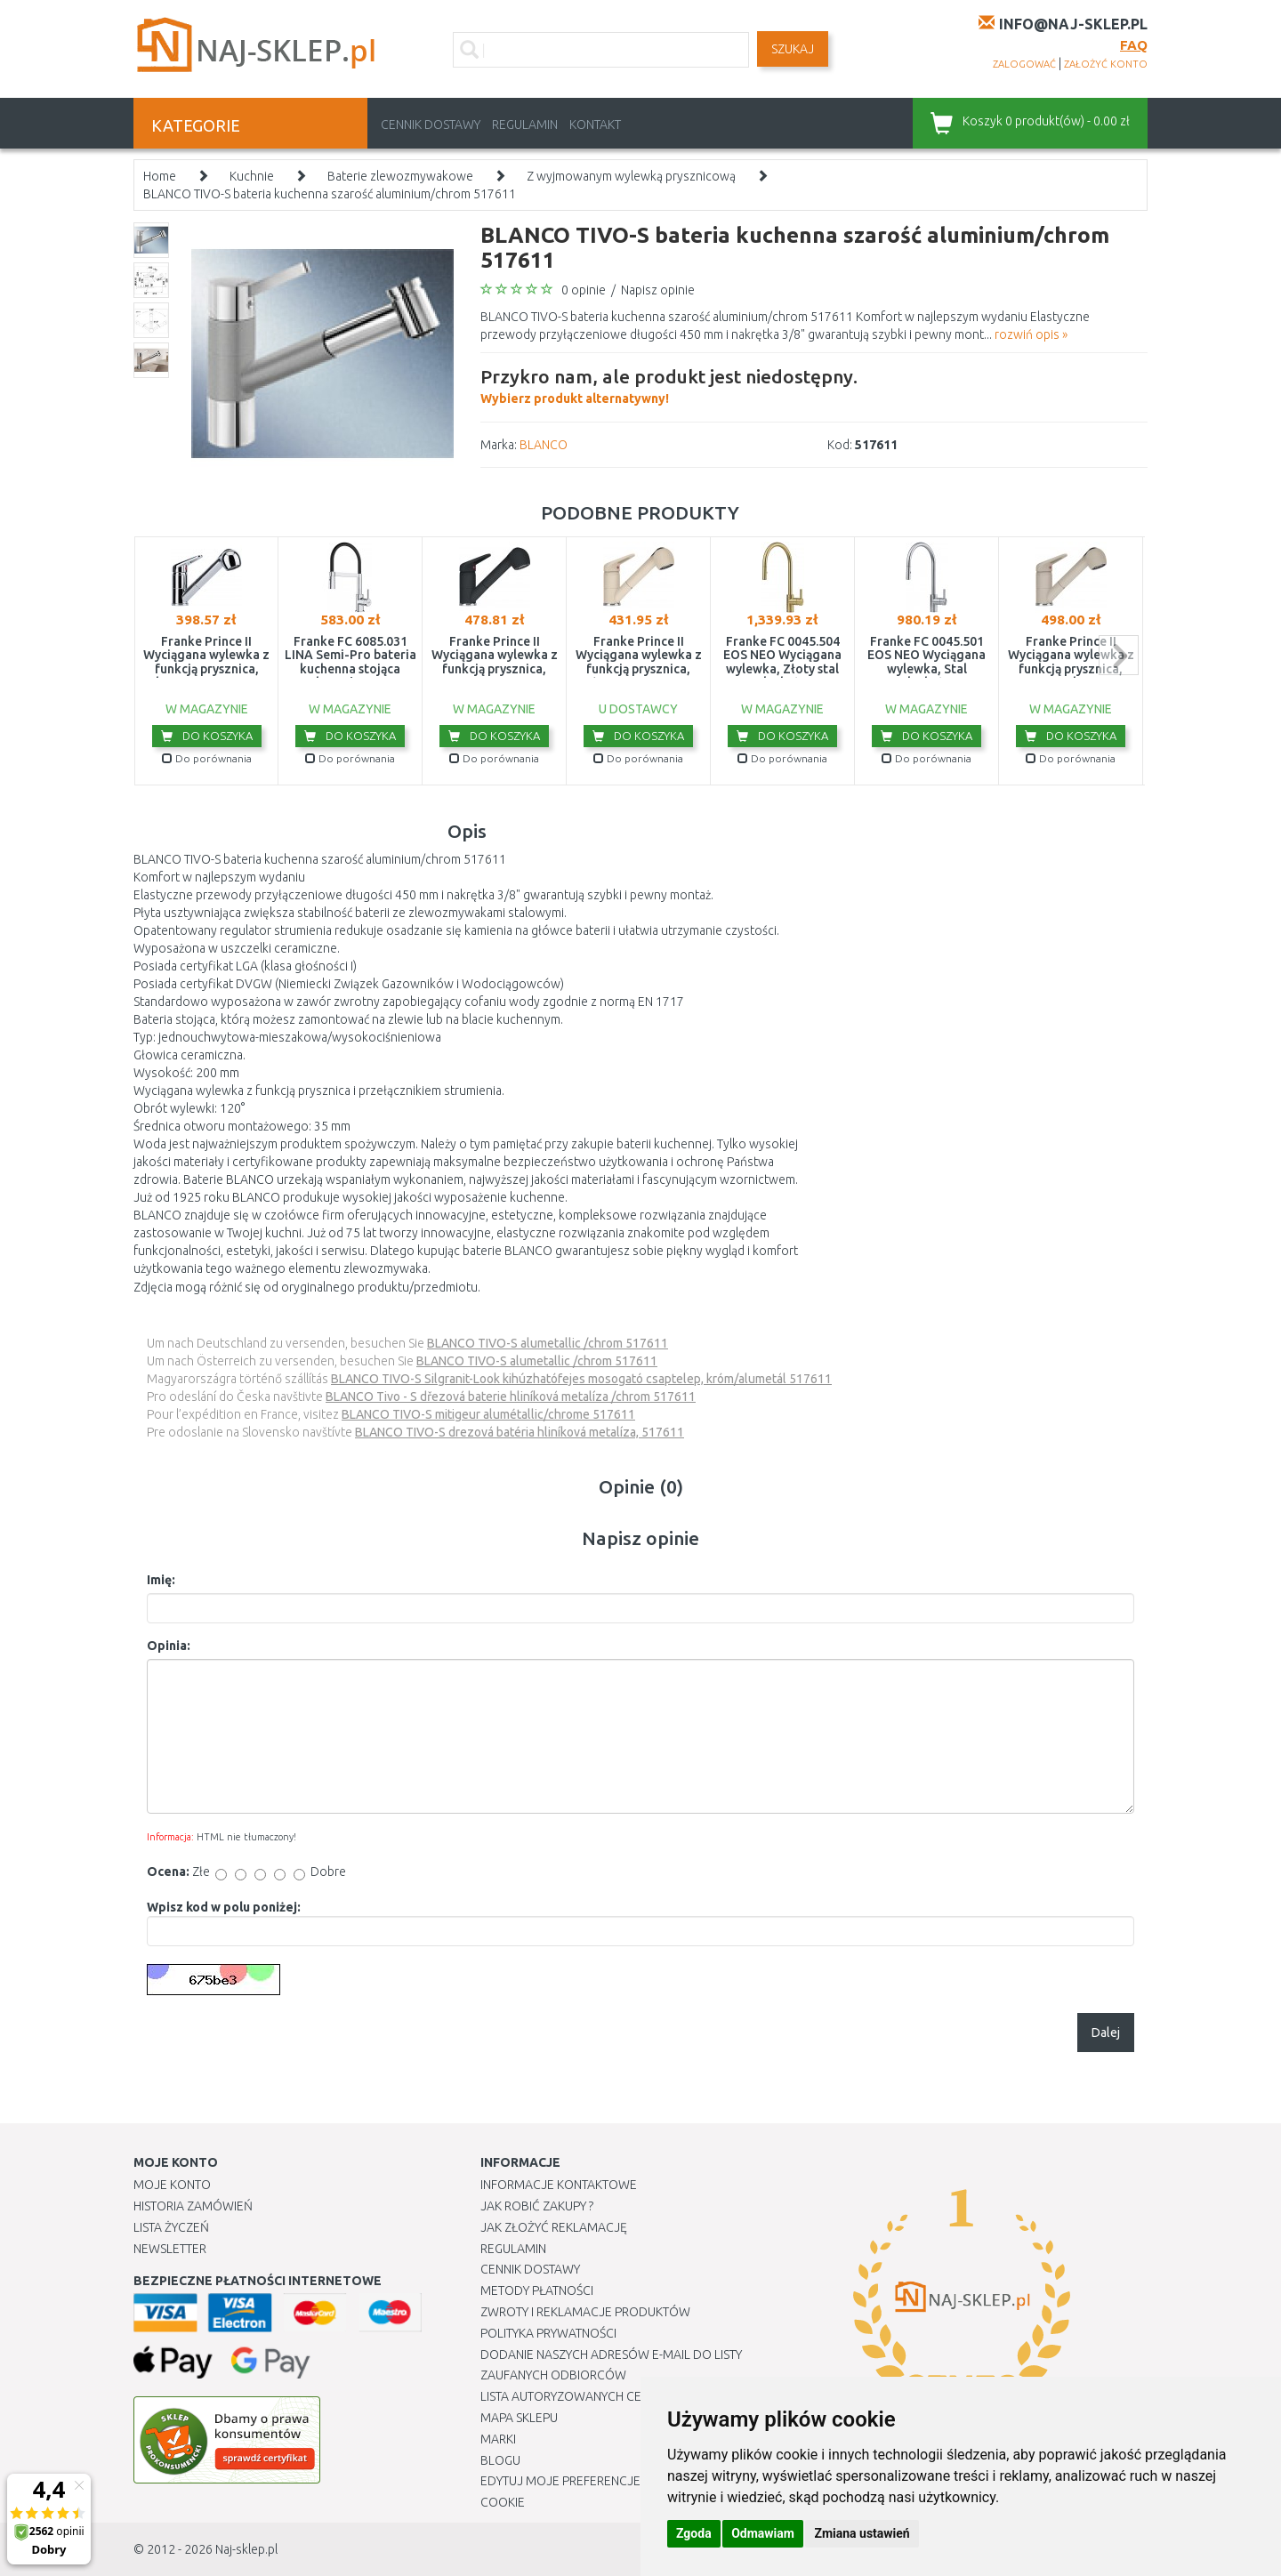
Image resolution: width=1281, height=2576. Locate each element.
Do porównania (207, 758)
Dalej (1106, 2032)
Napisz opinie (658, 290)
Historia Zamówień (193, 2206)
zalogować (1024, 64)
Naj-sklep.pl (246, 2549)
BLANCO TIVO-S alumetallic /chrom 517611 (547, 1343)
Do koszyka (207, 735)
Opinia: (168, 1645)
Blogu (500, 2460)
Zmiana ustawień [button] (861, 2533)
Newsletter (169, 2249)
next (1119, 655)
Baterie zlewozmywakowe (400, 176)
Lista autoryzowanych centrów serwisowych (625, 2396)
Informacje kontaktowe (558, 2185)
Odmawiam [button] (762, 2533)
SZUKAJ (792, 49)
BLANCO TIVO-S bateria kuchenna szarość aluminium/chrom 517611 (329, 194)
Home (159, 176)
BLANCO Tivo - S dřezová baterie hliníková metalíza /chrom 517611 (511, 1396)
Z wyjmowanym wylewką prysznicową (631, 176)
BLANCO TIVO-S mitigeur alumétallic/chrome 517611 (488, 1414)
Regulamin (525, 124)
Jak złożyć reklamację (553, 2227)
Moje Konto (172, 2185)
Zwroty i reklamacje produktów (585, 2312)
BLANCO (544, 445)
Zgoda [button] (694, 2533)
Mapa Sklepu (519, 2418)
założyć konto (1106, 64)
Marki (498, 2439)
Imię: (161, 1580)
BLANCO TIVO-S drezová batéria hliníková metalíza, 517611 (519, 1432)
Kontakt (595, 124)
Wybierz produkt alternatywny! (669, 384)
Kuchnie (252, 176)
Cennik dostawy (430, 124)
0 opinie (583, 290)
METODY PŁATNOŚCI (536, 2290)
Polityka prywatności (548, 2333)
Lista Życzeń (171, 2227)
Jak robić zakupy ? (536, 2206)
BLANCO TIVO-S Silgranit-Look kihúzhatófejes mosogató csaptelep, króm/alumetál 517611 (581, 1379)
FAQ (1134, 44)
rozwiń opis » (1031, 334)
